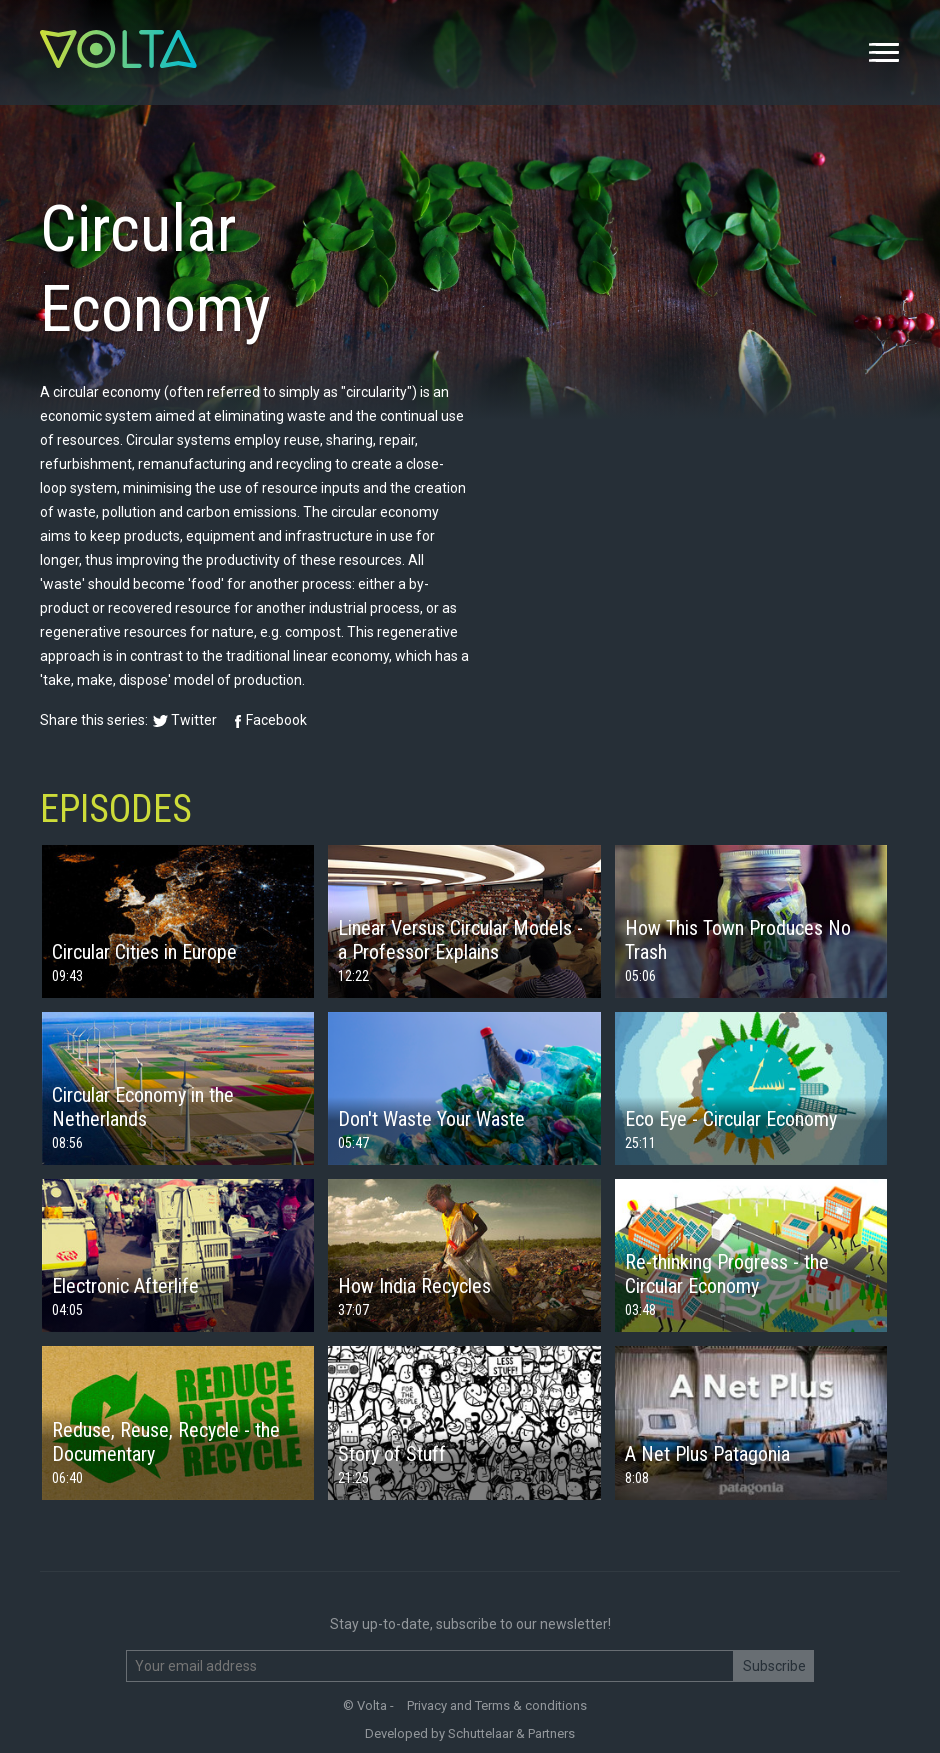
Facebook (276, 720)
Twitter (194, 720)
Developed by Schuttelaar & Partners (470, 1733)
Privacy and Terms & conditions (497, 1705)
